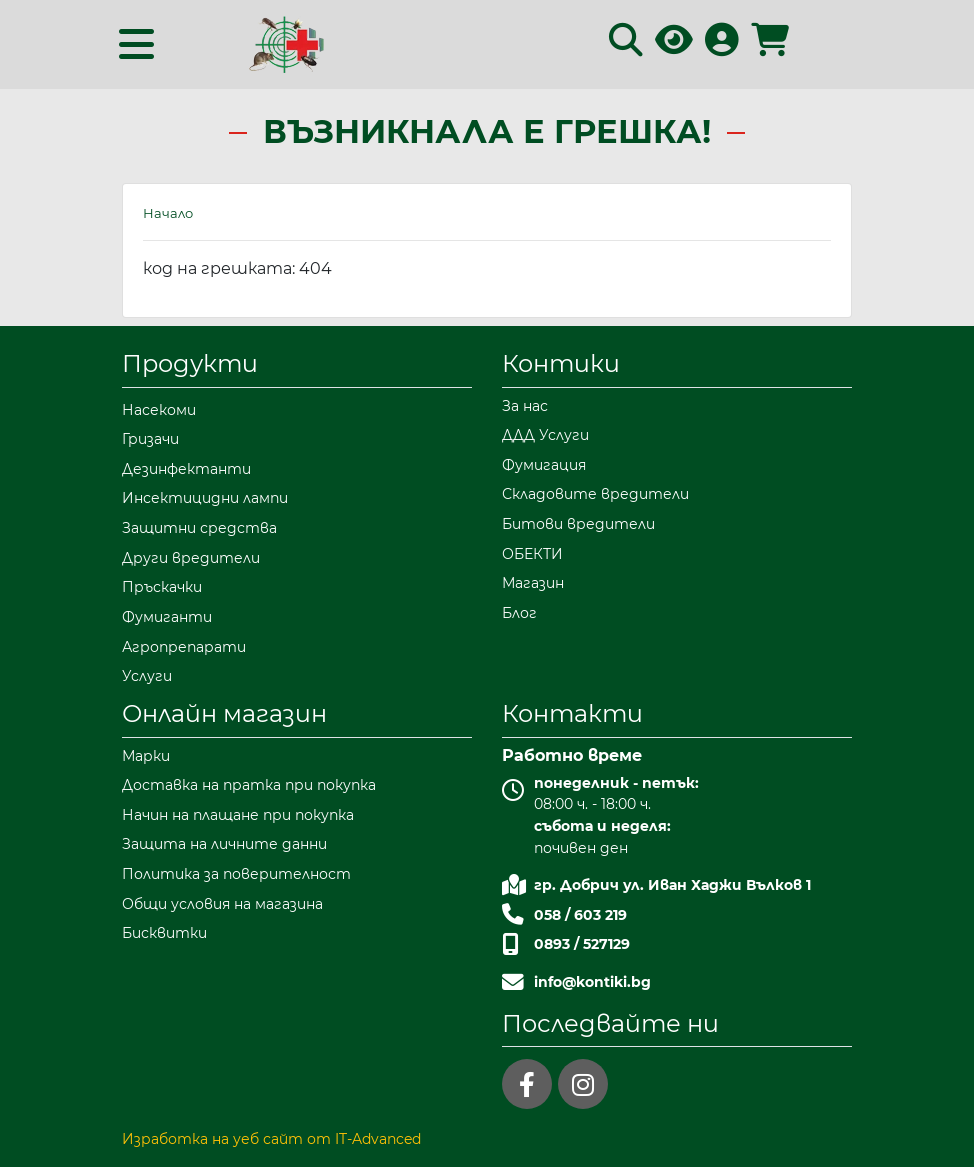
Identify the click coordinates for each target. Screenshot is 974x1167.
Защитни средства (199, 528)
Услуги (147, 676)
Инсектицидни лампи (205, 498)
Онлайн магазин (224, 713)
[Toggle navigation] (136, 45)
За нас (525, 406)
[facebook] (527, 1084)
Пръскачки (162, 587)
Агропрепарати (184, 647)
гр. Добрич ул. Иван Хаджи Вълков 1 (672, 885)
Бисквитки (164, 933)
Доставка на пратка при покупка (249, 785)
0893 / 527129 (582, 944)
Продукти (190, 363)
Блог (519, 613)
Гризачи (150, 439)
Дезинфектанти (186, 469)
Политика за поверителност (236, 874)
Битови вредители (578, 524)
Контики (561, 363)
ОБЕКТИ (532, 554)
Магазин (533, 583)
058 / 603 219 (580, 915)
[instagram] (583, 1084)
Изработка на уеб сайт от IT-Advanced (271, 1139)
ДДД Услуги (545, 435)
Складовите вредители (595, 494)
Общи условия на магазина (222, 904)
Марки (146, 756)
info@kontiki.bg (592, 982)
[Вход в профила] (722, 46)
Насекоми (159, 410)
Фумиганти (167, 617)
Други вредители (191, 558)
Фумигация (544, 465)
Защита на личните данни (224, 844)
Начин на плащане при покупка (238, 815)
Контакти (572, 713)
